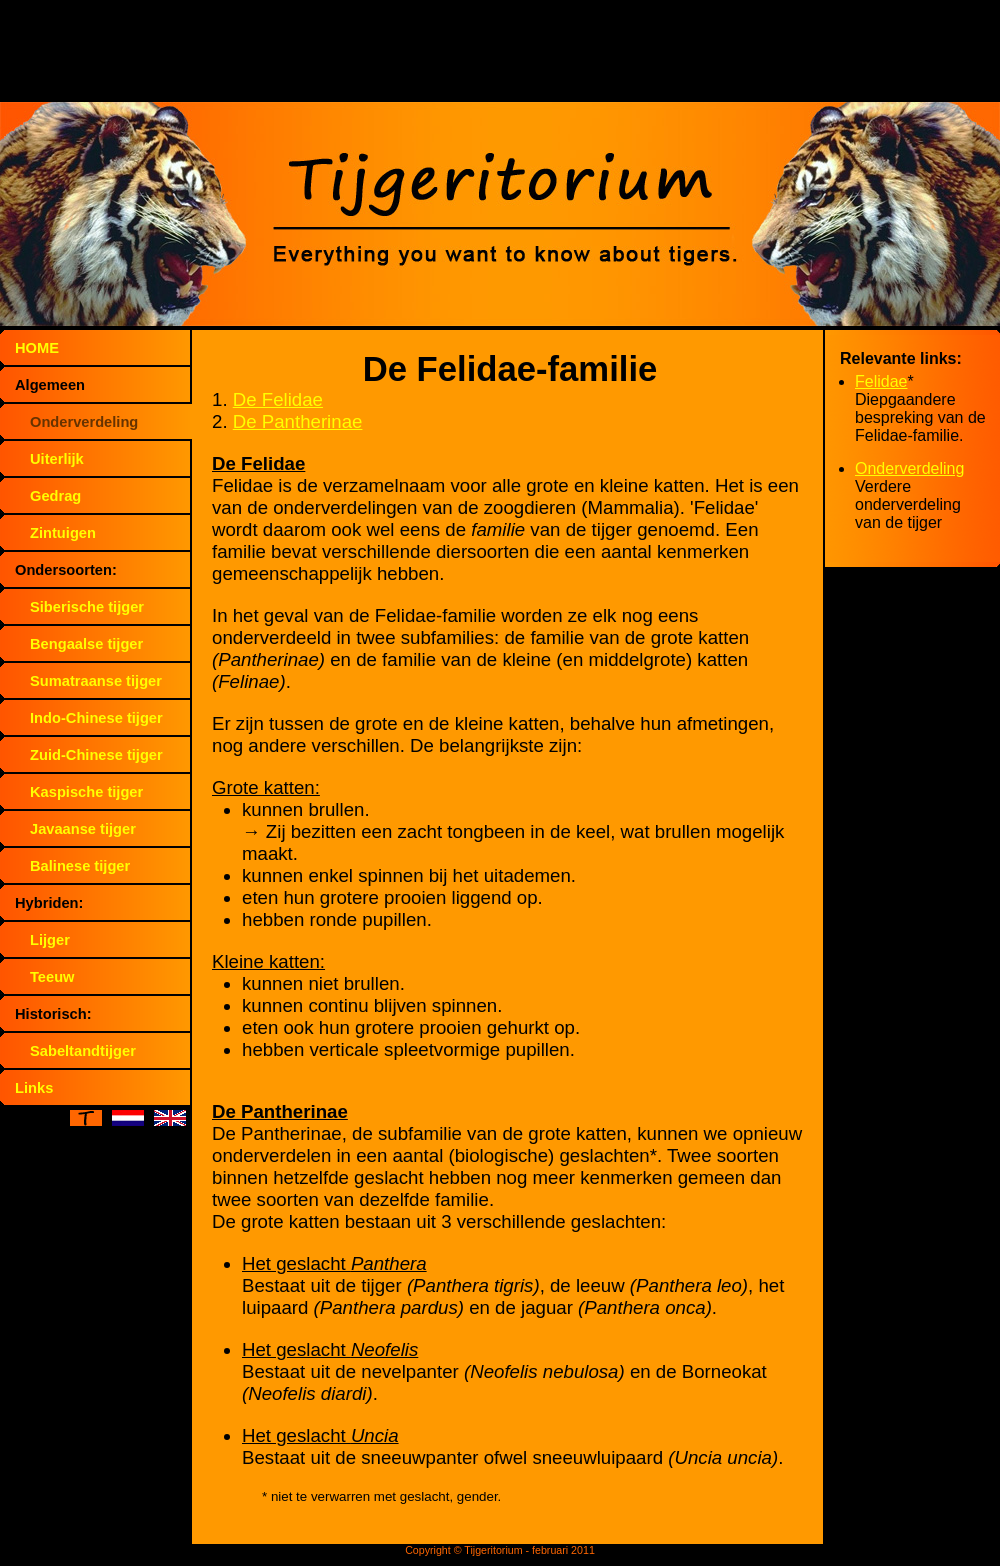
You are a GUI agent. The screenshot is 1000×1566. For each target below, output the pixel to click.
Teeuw (52, 977)
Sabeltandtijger (83, 1051)
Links (34, 1088)
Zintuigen (63, 533)
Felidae (881, 381)
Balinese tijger (80, 866)
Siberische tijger (87, 607)
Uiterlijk (57, 459)
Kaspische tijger (86, 792)
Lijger (50, 940)
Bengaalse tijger (86, 644)
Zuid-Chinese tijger (96, 755)
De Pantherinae (298, 421)
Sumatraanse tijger (96, 681)
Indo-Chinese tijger (96, 718)
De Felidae (278, 399)
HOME (37, 348)
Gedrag (55, 496)
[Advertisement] (500, 55)
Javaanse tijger (83, 829)
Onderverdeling (84, 422)
